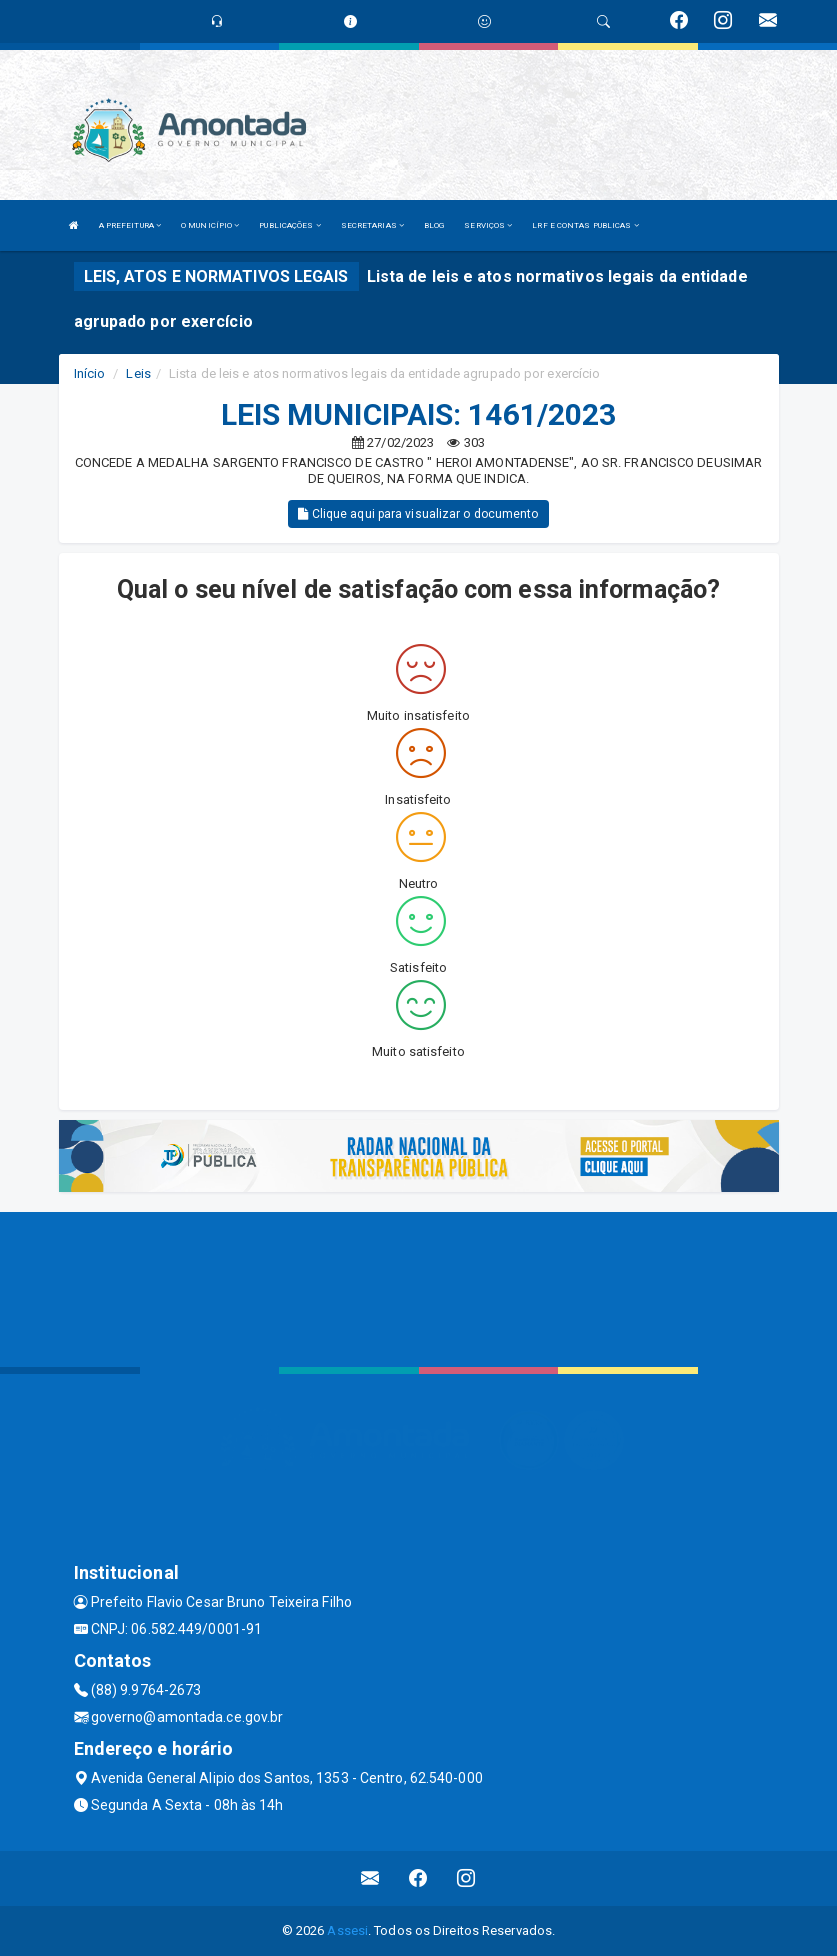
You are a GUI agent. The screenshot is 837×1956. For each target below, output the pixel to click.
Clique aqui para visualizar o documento (418, 514)
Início (90, 373)
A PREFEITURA (130, 225)
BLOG (434, 225)
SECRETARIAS (372, 225)
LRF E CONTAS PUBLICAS (585, 225)
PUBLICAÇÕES (289, 225)
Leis (138, 373)
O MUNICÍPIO (210, 225)
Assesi (347, 1930)
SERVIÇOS (488, 225)
